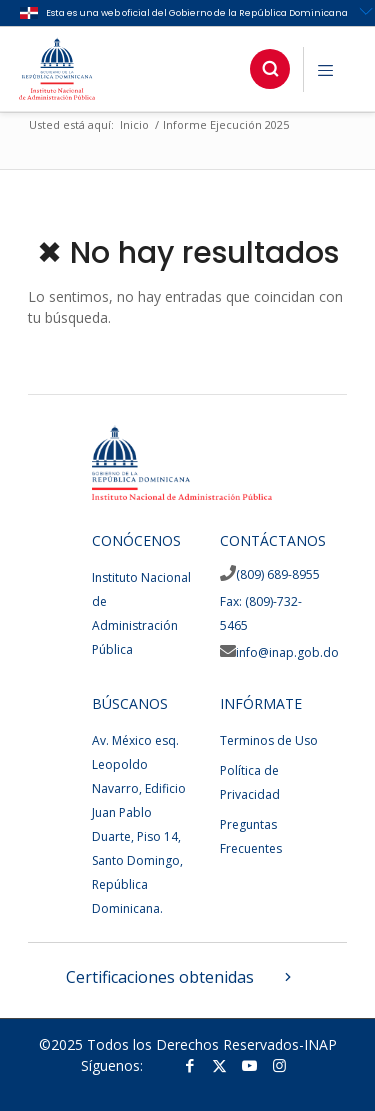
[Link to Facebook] (190, 1065)
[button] (270, 69)
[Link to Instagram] (280, 1065)
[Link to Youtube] (250, 1065)
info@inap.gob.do (287, 652)
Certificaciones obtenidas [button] (181, 977)
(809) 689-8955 (278, 574)
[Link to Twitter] (220, 1065)
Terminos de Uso (269, 740)
